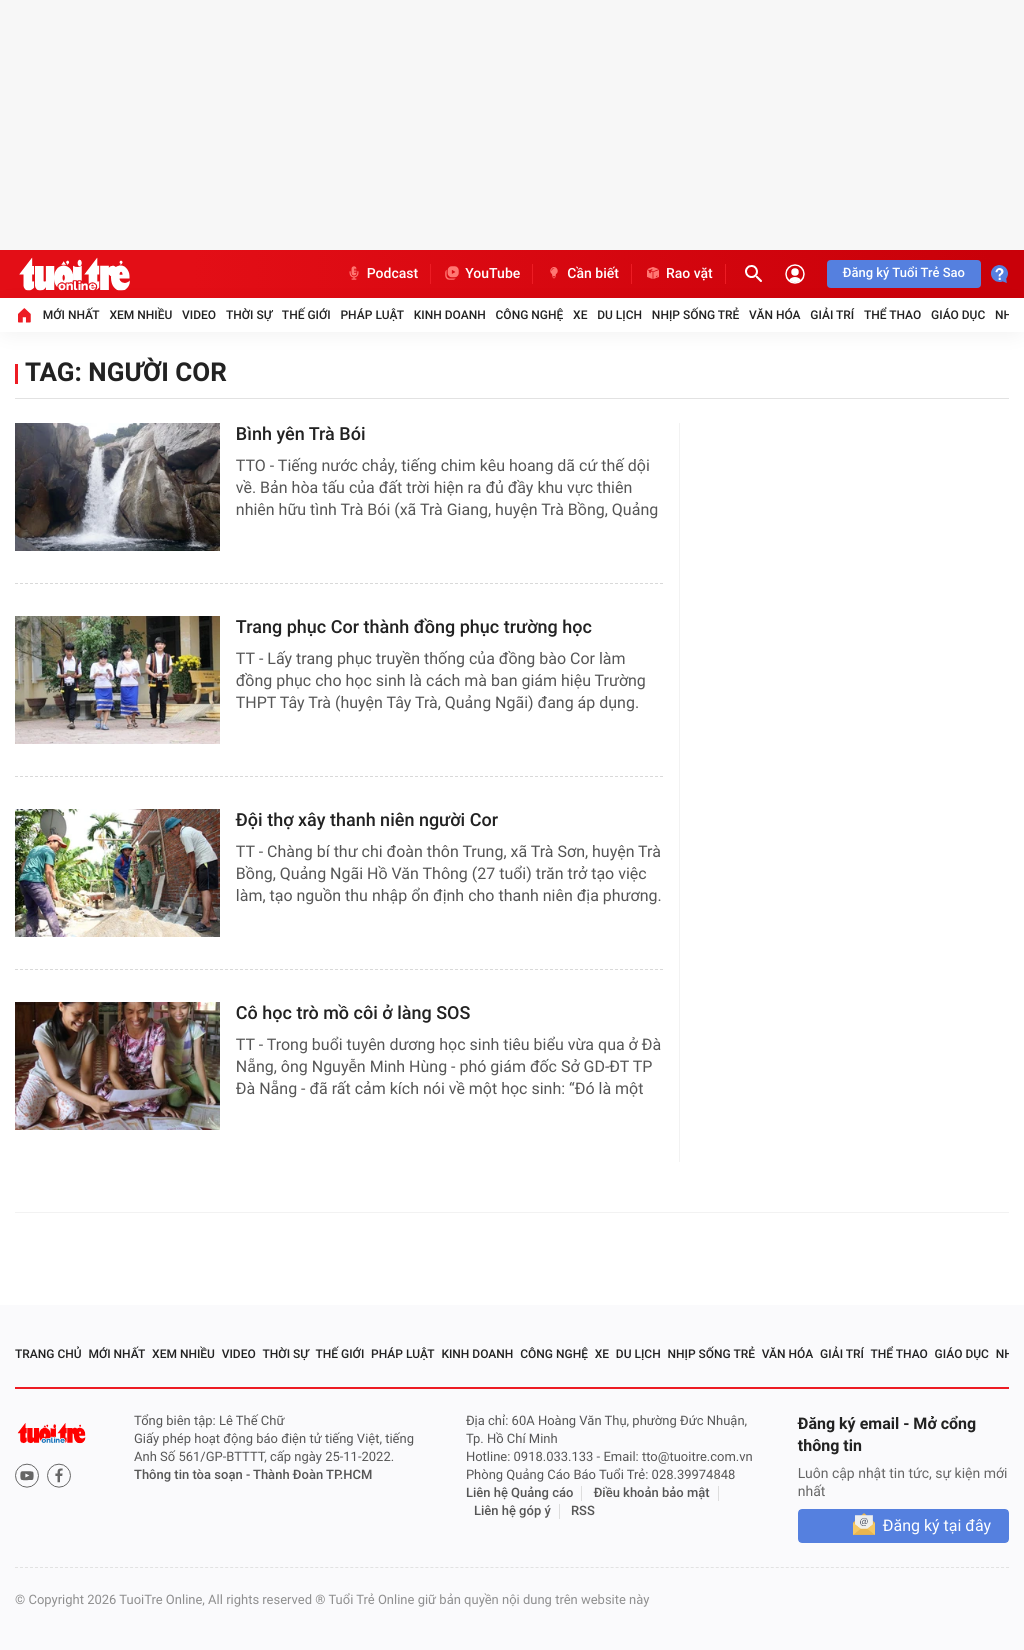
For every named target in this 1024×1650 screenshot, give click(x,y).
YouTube (481, 274)
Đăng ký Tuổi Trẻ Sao (904, 273)
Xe (580, 315)
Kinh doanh (450, 315)
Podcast (382, 274)
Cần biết (582, 274)
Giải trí (832, 315)
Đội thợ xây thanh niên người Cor (367, 820)
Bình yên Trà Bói (301, 434)
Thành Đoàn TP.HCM (312, 1475)
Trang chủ (48, 1354)
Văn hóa (775, 315)
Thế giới (306, 315)
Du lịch (619, 315)
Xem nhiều (140, 315)
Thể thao (892, 315)
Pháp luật (372, 315)
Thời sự (249, 315)
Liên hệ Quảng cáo (520, 1493)
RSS (583, 1511)
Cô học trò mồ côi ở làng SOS (353, 1013)
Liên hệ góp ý (512, 1511)
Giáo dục (958, 315)
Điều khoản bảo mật (652, 1493)
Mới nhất (71, 315)
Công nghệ (530, 315)
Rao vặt (678, 274)
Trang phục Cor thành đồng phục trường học (414, 627)
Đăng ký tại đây (937, 1525)
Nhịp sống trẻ (696, 315)
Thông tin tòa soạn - (193, 1475)
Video (199, 315)
